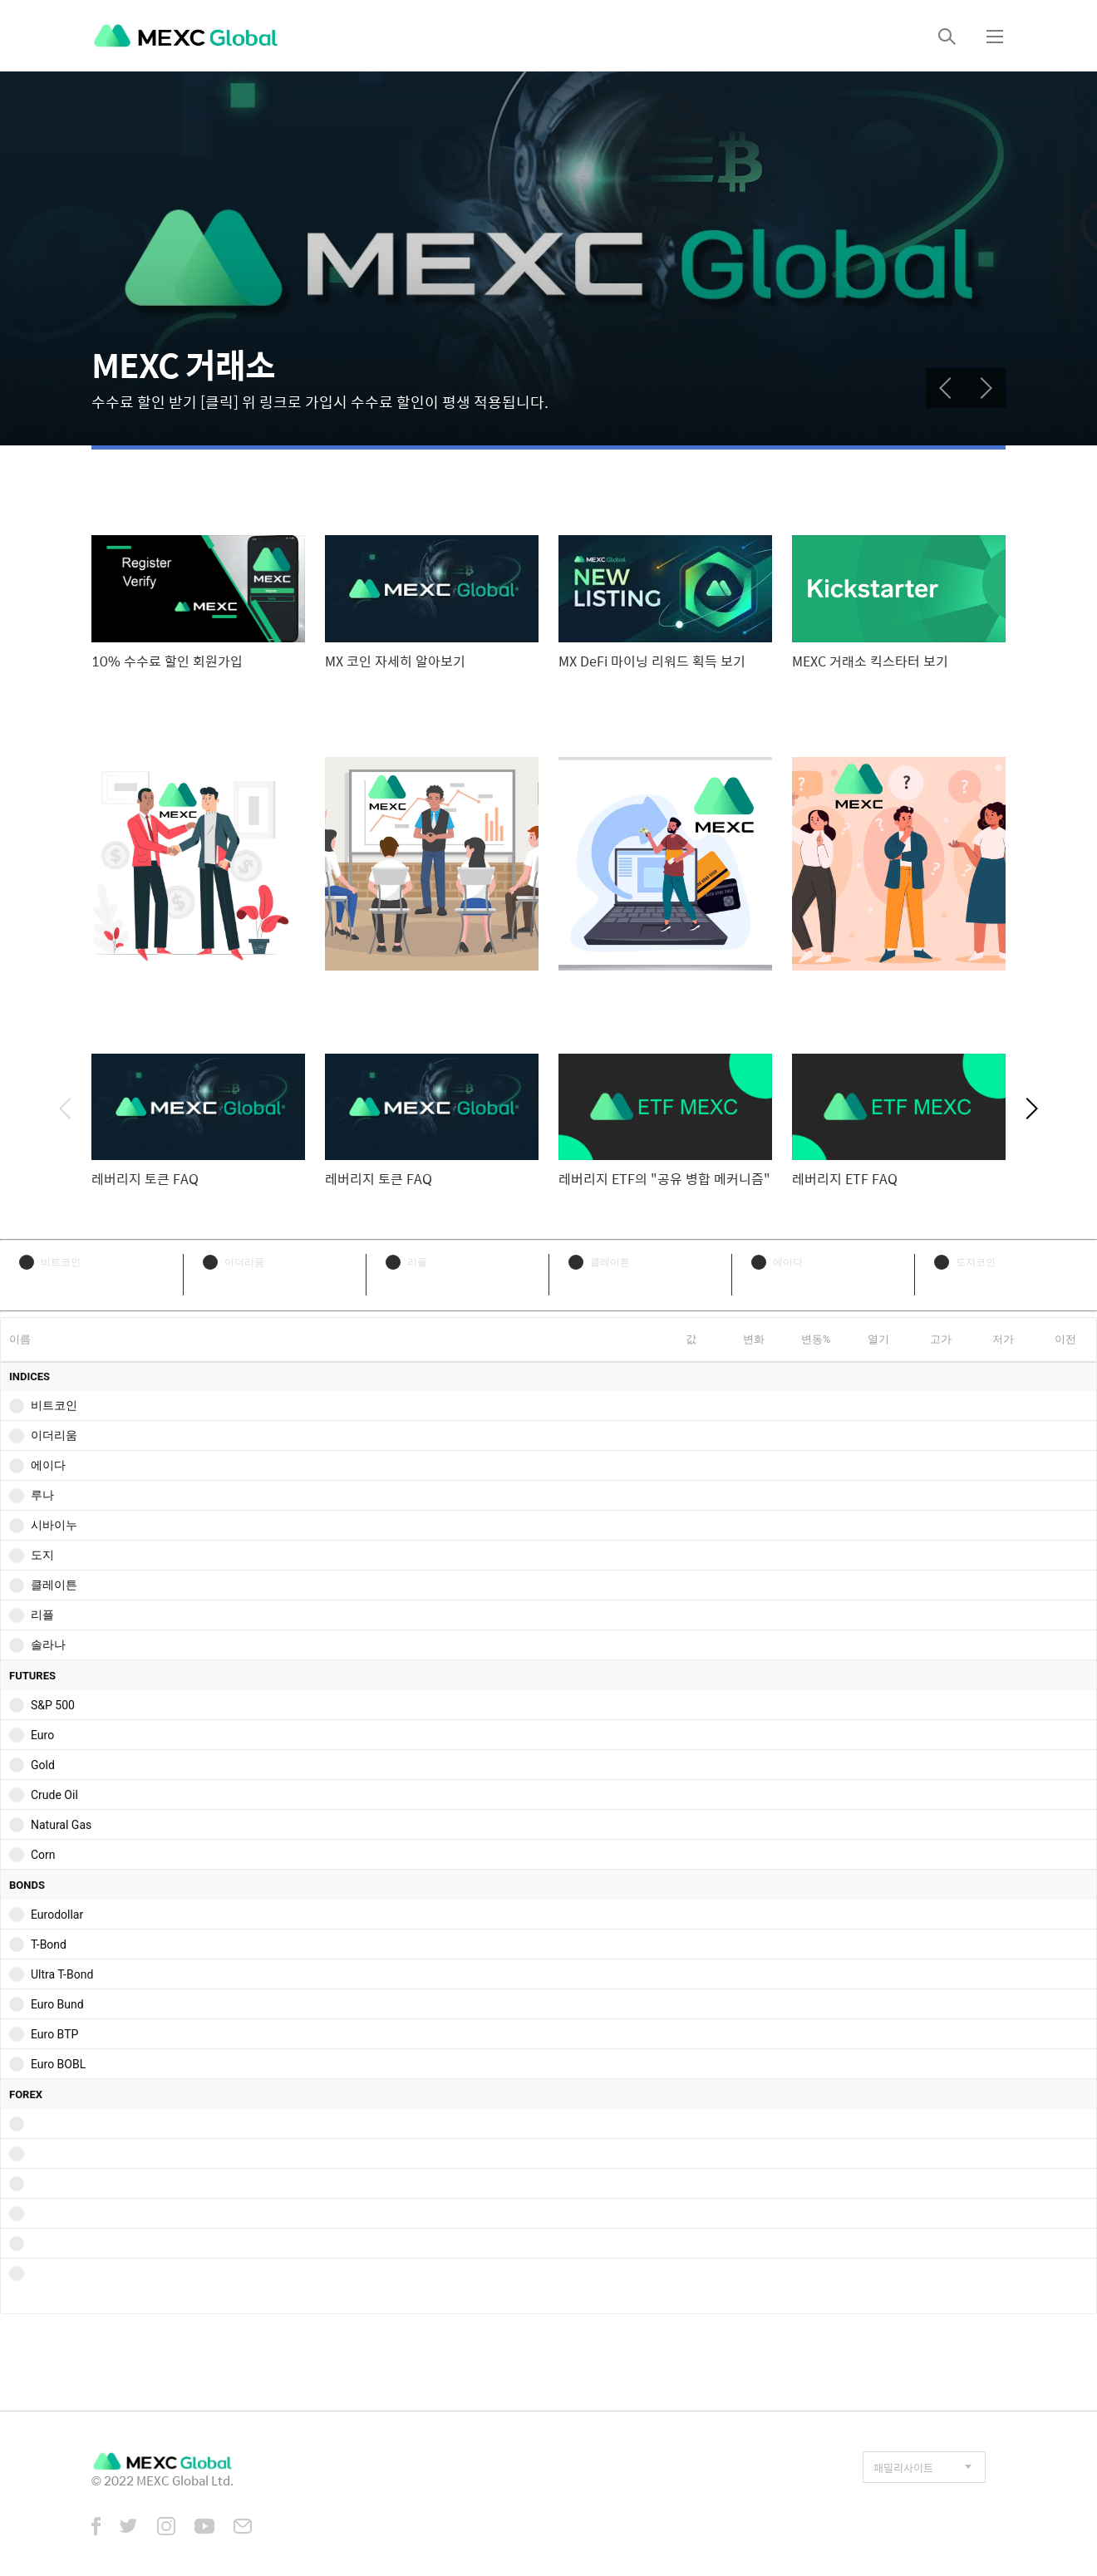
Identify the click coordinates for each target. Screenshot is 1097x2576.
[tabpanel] (548, 258)
